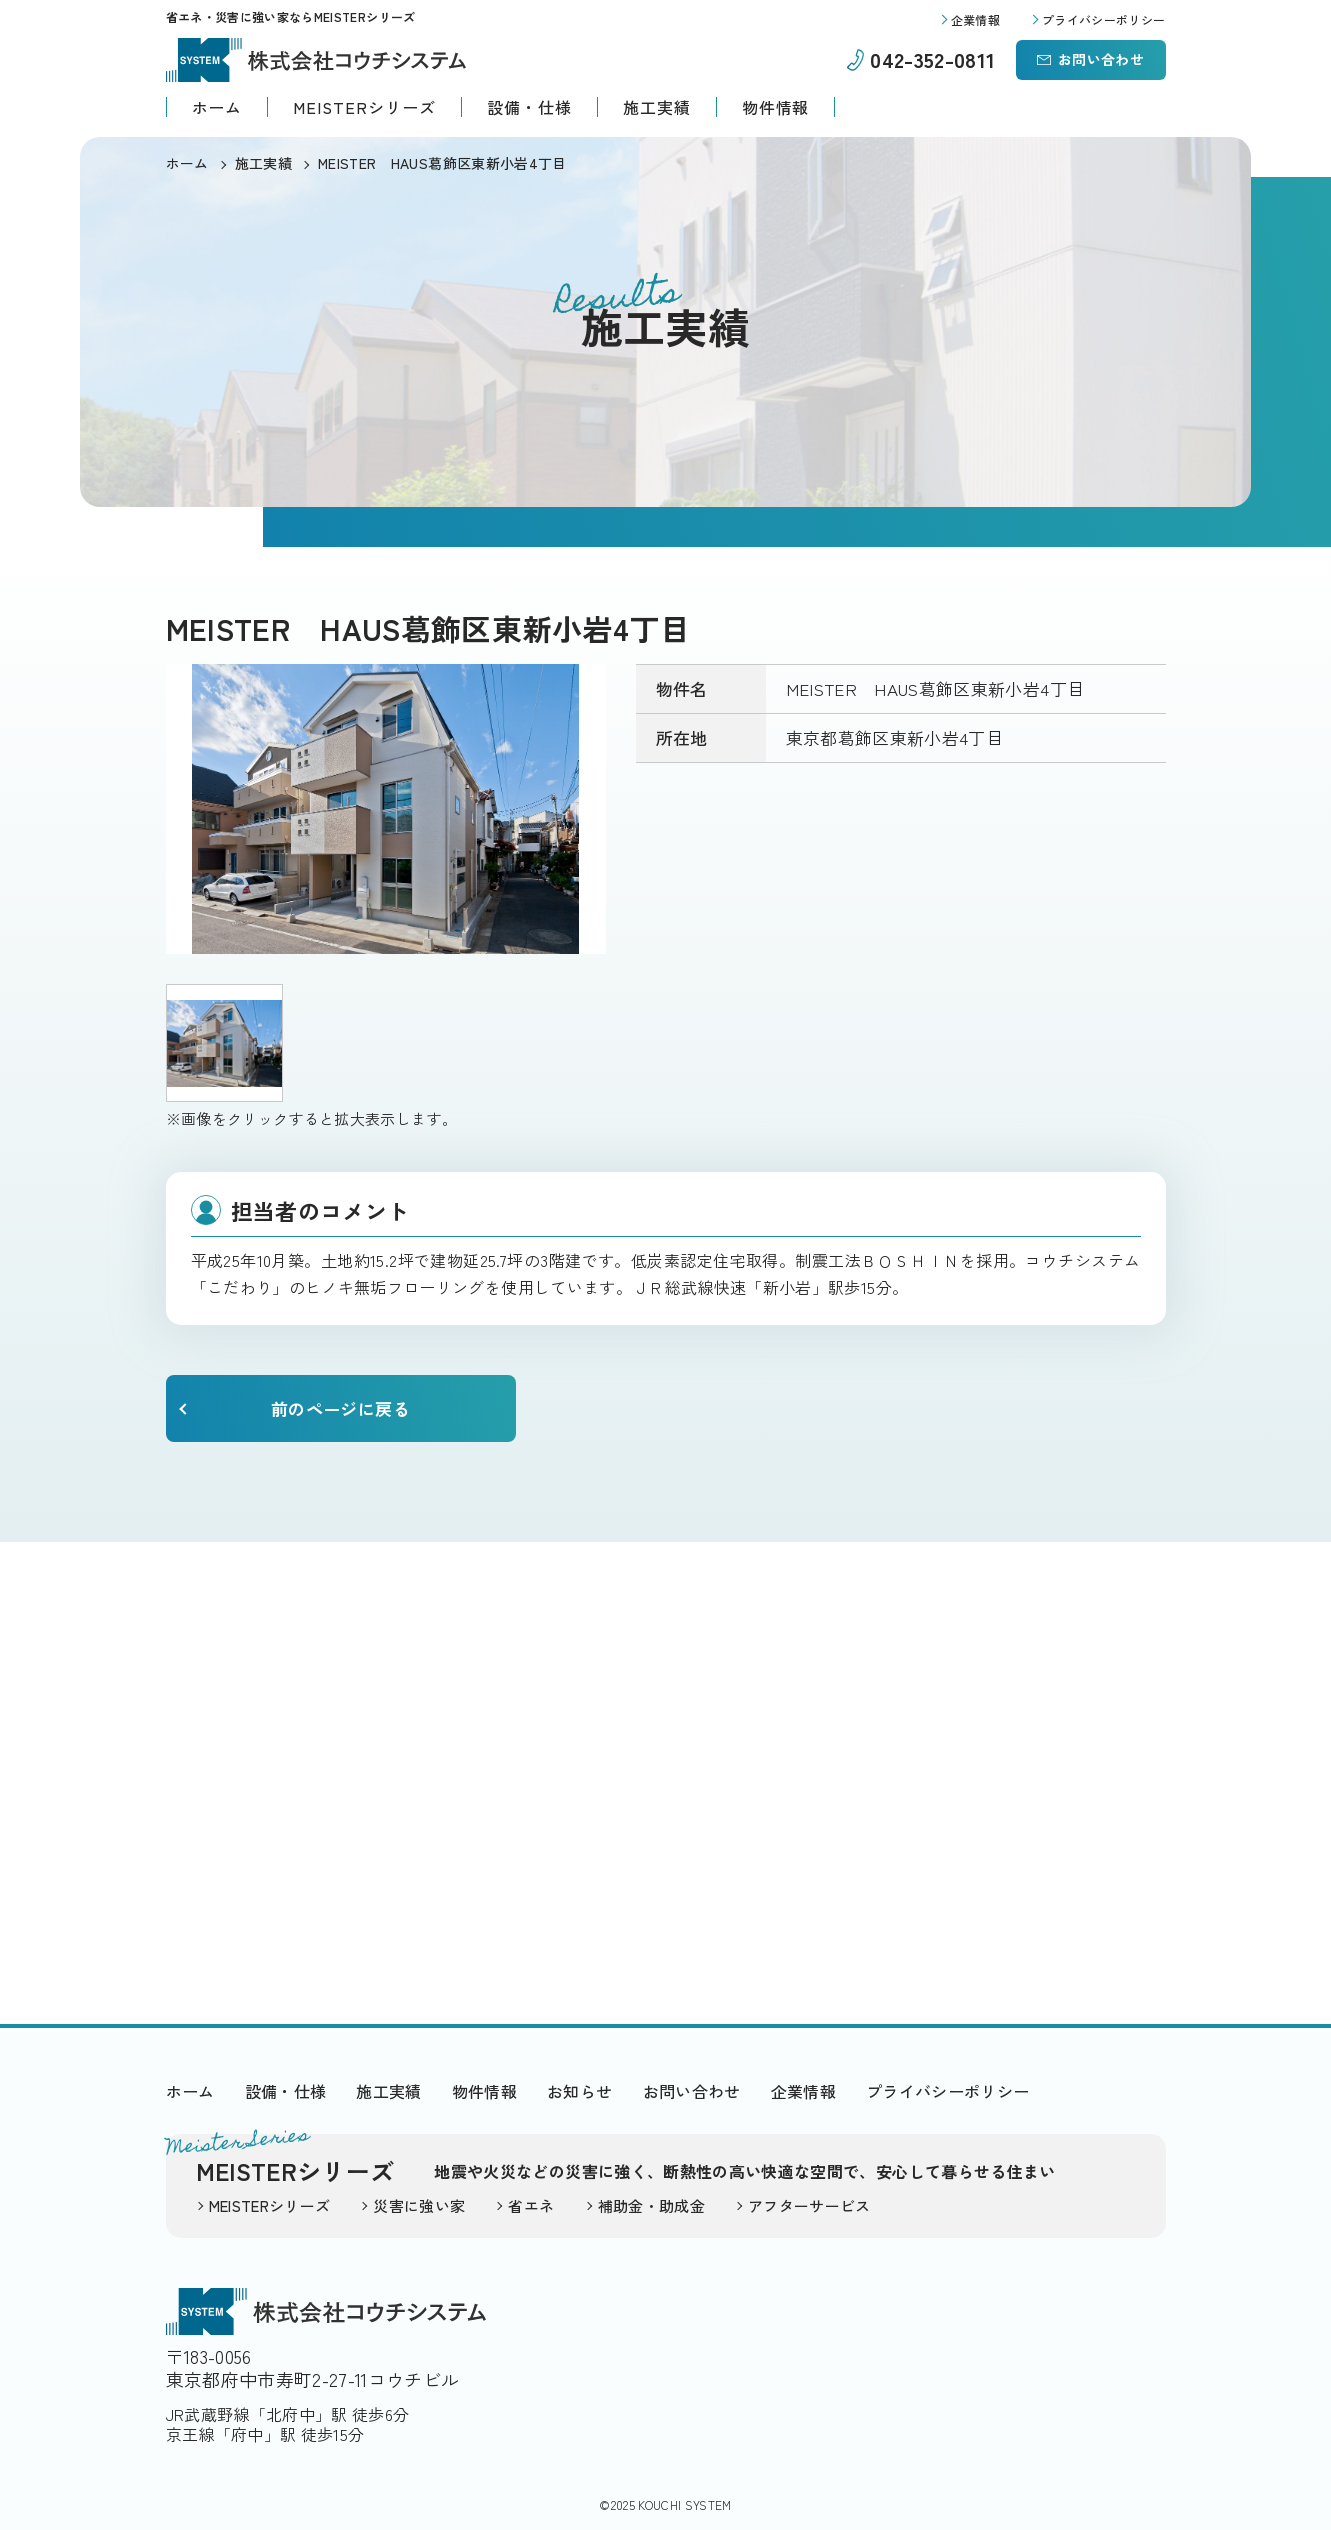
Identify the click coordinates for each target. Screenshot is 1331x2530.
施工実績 (657, 107)
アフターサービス (809, 2205)
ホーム (217, 107)
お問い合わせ (1101, 59)
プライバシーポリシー (948, 2091)
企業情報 (803, 2091)
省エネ (531, 2205)
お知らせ (579, 2091)
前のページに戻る (340, 1408)
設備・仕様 (529, 107)
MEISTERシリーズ (364, 107)
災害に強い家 (419, 2205)
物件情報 (776, 107)
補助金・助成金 (651, 2205)
